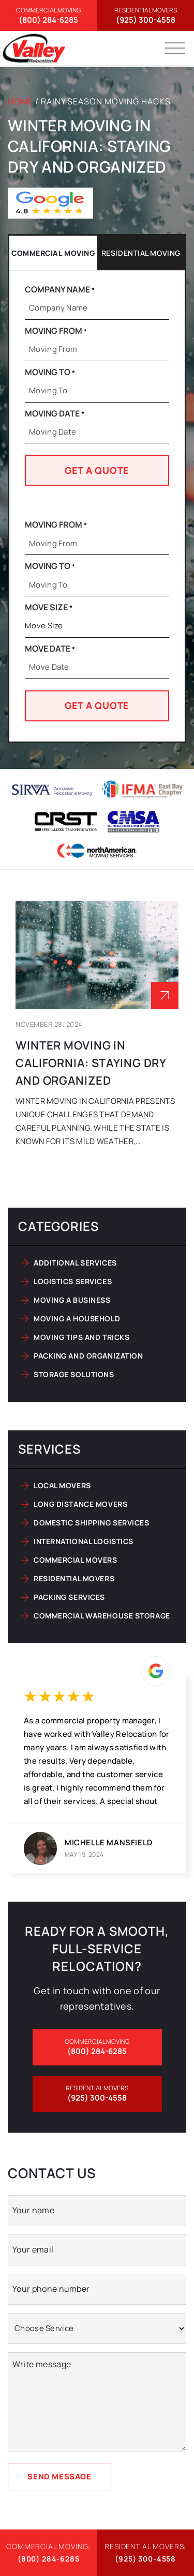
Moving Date (54, 413)
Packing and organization (88, 1356)
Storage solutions (74, 1374)
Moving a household (77, 1318)
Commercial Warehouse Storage (102, 1616)
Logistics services (73, 1281)
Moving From (56, 330)
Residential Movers (74, 1578)
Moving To (50, 372)
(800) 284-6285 (48, 15)
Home (20, 101)
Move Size (48, 607)
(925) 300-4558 (145, 15)
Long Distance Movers (80, 1504)
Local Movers (62, 1485)
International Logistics (83, 1541)
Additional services (75, 1263)
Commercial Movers (75, 1560)
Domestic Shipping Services (92, 1523)
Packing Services (69, 1597)
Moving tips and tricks (81, 1337)
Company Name (60, 289)
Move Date (50, 648)
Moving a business (72, 1300)
